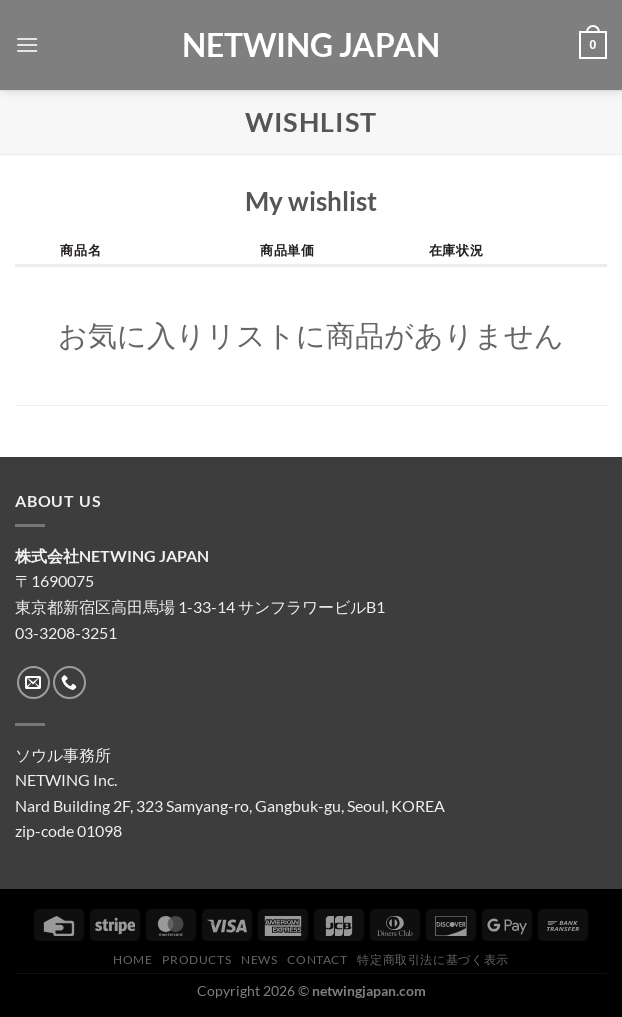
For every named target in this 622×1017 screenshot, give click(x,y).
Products (196, 959)
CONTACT (317, 959)
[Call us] (69, 682)
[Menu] (27, 44)
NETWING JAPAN (311, 45)
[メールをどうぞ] (33, 682)
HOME (132, 959)
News (259, 959)
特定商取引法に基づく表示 (432, 959)
